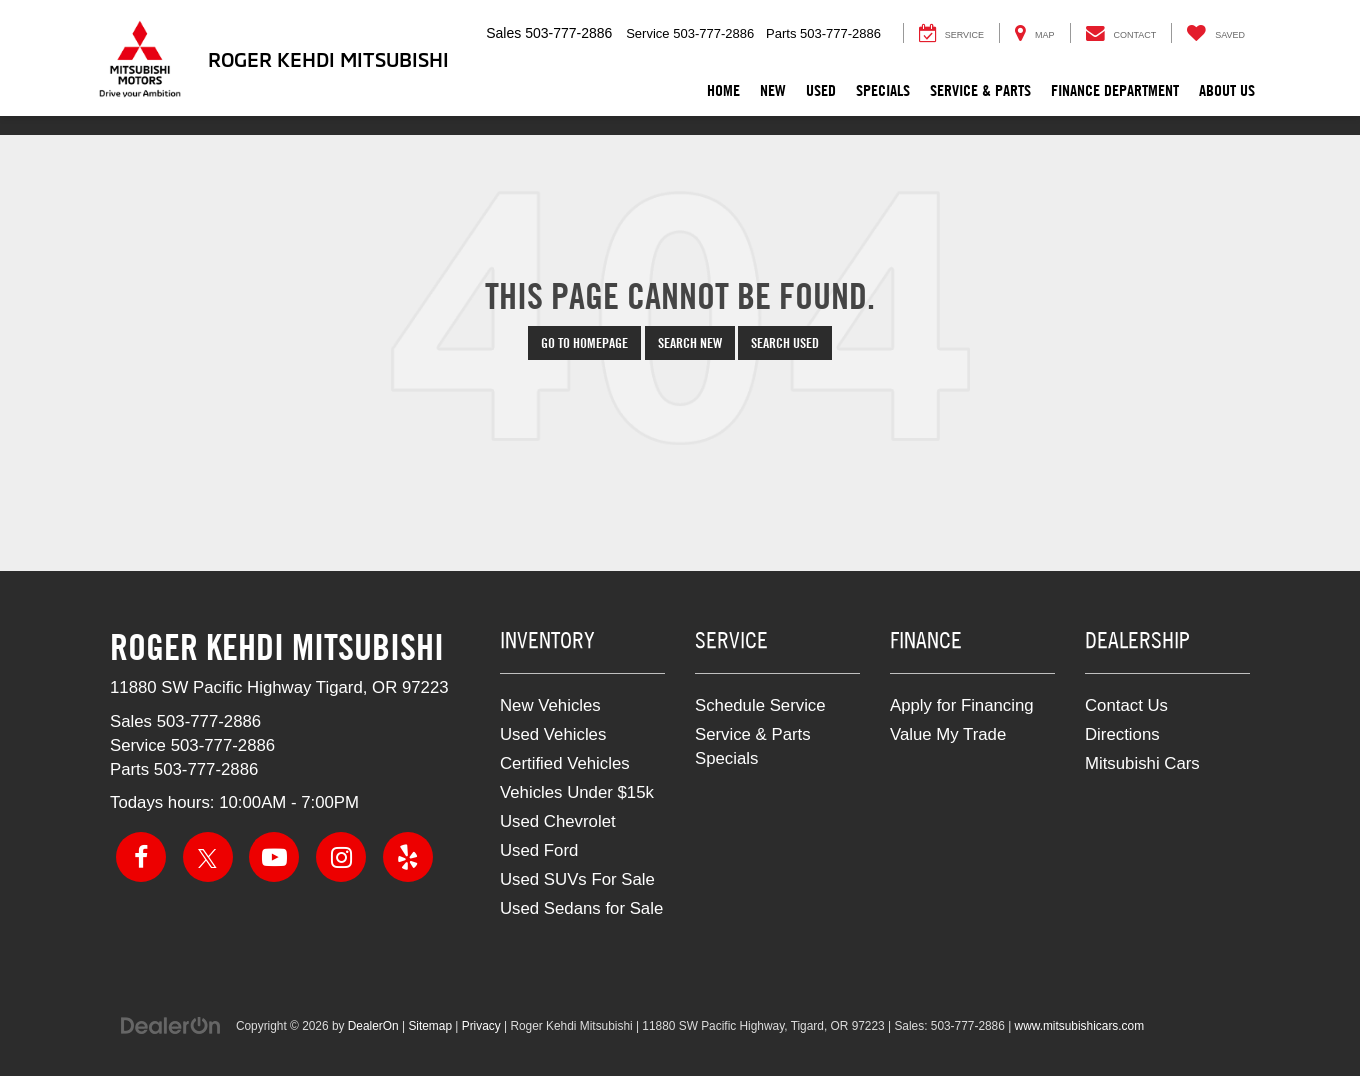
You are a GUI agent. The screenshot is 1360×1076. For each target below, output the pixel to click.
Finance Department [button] (1115, 90)
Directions (1122, 734)
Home (723, 90)
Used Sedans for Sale (581, 908)
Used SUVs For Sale (577, 879)
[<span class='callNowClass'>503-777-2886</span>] (209, 721)
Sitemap (430, 1026)
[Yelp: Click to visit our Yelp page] (408, 857)
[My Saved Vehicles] (1215, 33)
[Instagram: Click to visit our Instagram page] (341, 857)
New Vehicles (550, 705)
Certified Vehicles (565, 763)
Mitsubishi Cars (1142, 763)
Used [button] (821, 90)
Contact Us (1126, 705)
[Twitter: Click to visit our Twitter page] (208, 857)
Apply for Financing (962, 705)
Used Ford (539, 850)
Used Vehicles (553, 734)
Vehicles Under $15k (577, 792)
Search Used (785, 343)
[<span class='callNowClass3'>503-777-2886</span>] (206, 769)
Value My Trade (948, 734)
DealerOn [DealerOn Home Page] (373, 1026)
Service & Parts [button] (980, 90)
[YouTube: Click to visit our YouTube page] (274, 857)
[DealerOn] (171, 1025)
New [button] (773, 90)
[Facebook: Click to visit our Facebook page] (141, 857)
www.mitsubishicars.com (1080, 1026)
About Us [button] (1227, 90)
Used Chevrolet (558, 821)
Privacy (481, 1026)
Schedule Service (760, 705)
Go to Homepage (584, 343)
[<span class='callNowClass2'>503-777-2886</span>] (223, 745)
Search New (690, 343)
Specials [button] (883, 90)
